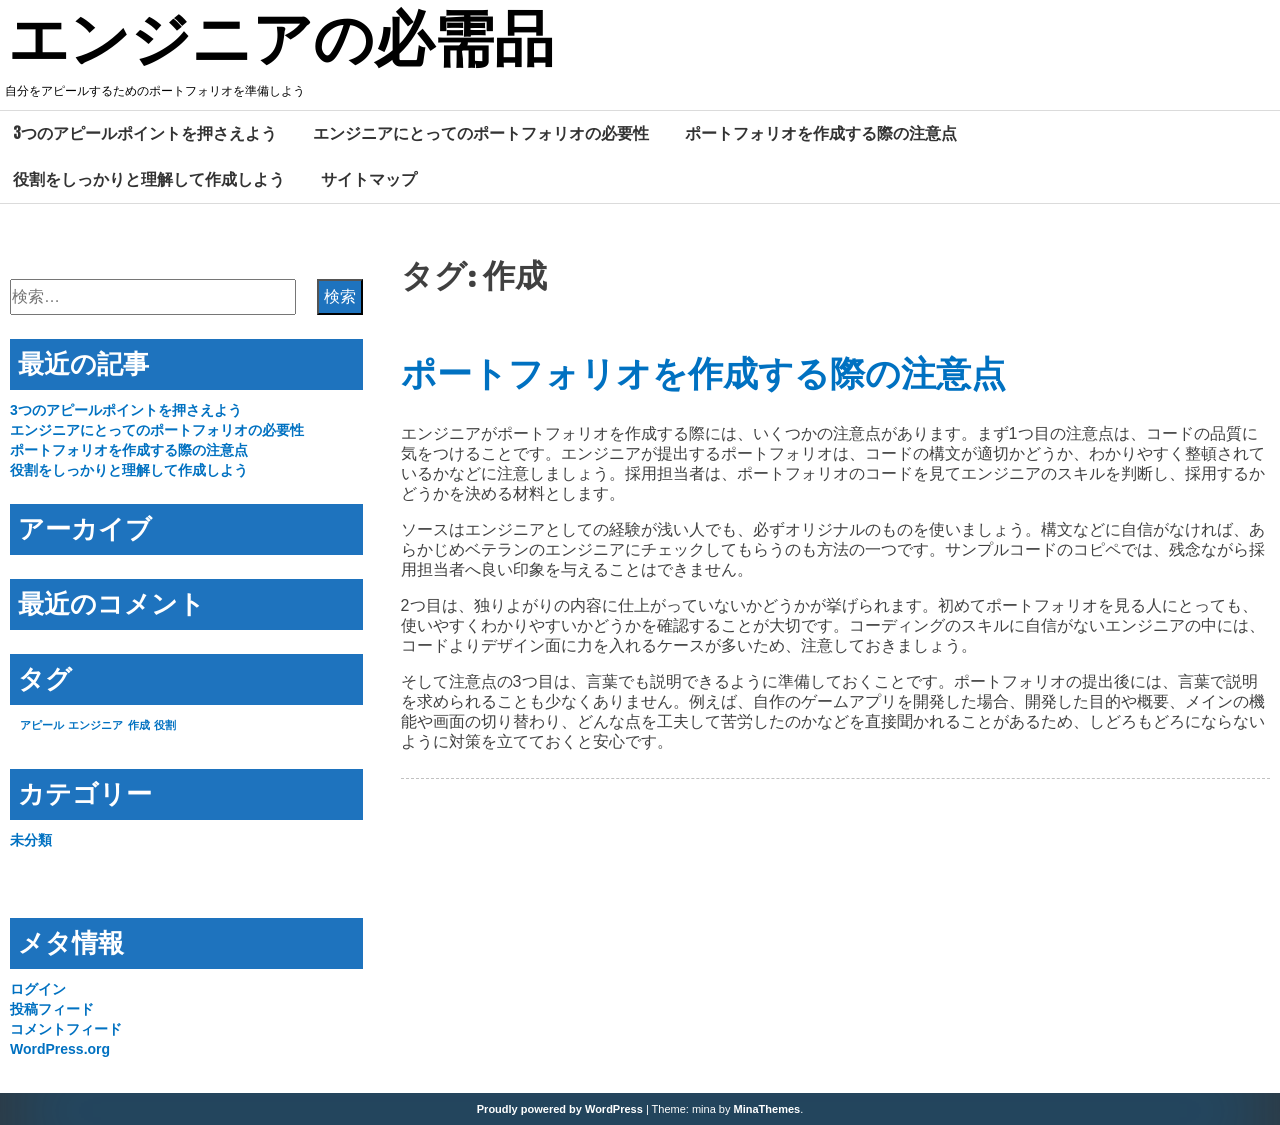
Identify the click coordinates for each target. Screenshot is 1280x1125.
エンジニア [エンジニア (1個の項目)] (95, 725)
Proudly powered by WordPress (560, 1109)
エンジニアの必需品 (281, 43)
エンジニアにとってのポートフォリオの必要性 (481, 133)
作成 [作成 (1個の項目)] (139, 725)
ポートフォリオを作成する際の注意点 (821, 133)
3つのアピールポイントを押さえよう (145, 133)
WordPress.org (60, 1049)
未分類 (31, 840)
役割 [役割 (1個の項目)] (165, 725)
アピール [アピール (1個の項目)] (42, 725)
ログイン (38, 989)
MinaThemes (767, 1109)
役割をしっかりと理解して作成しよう (149, 179)
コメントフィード (66, 1029)
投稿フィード (52, 1009)
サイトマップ (369, 179)
